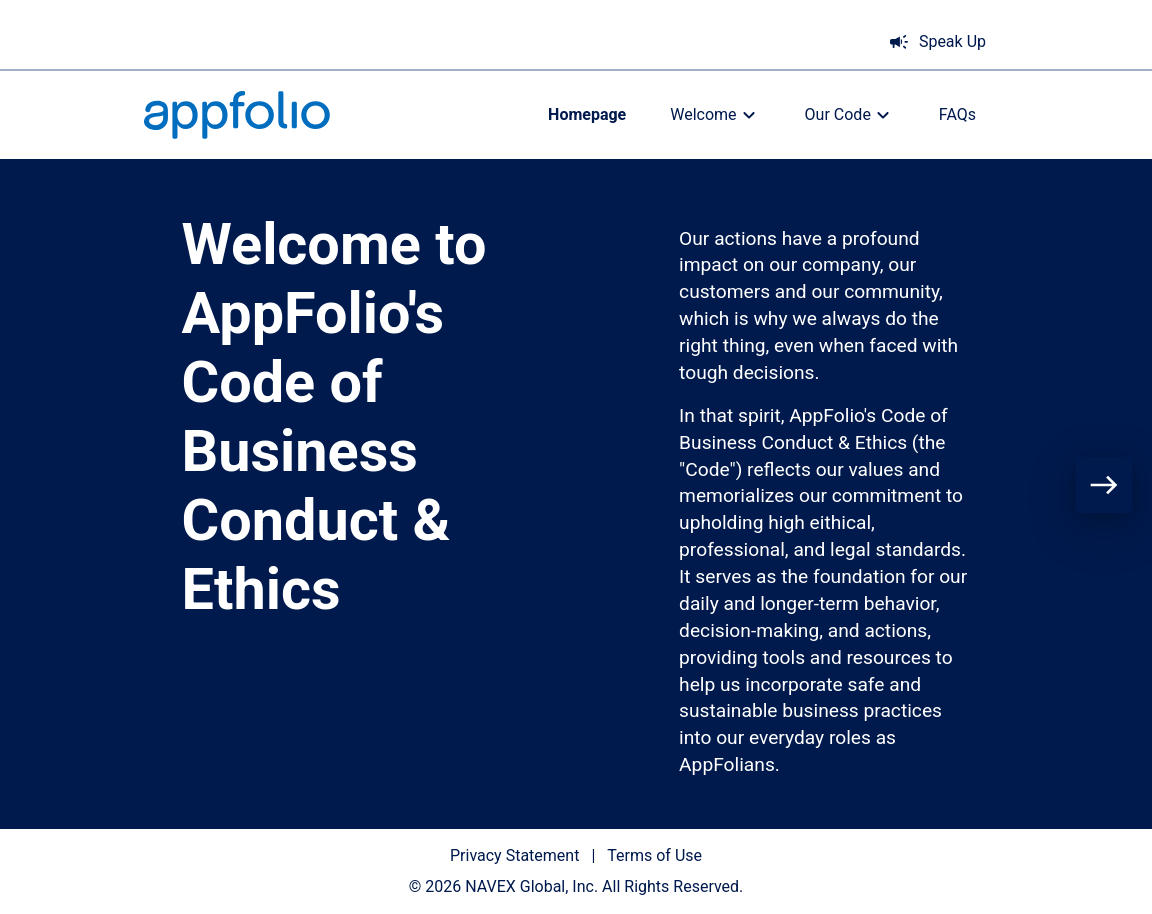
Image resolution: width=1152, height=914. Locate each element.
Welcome (715, 115)
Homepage (587, 114)
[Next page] (1104, 485)
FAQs (957, 114)
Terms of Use (654, 855)
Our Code (850, 115)
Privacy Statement (514, 855)
